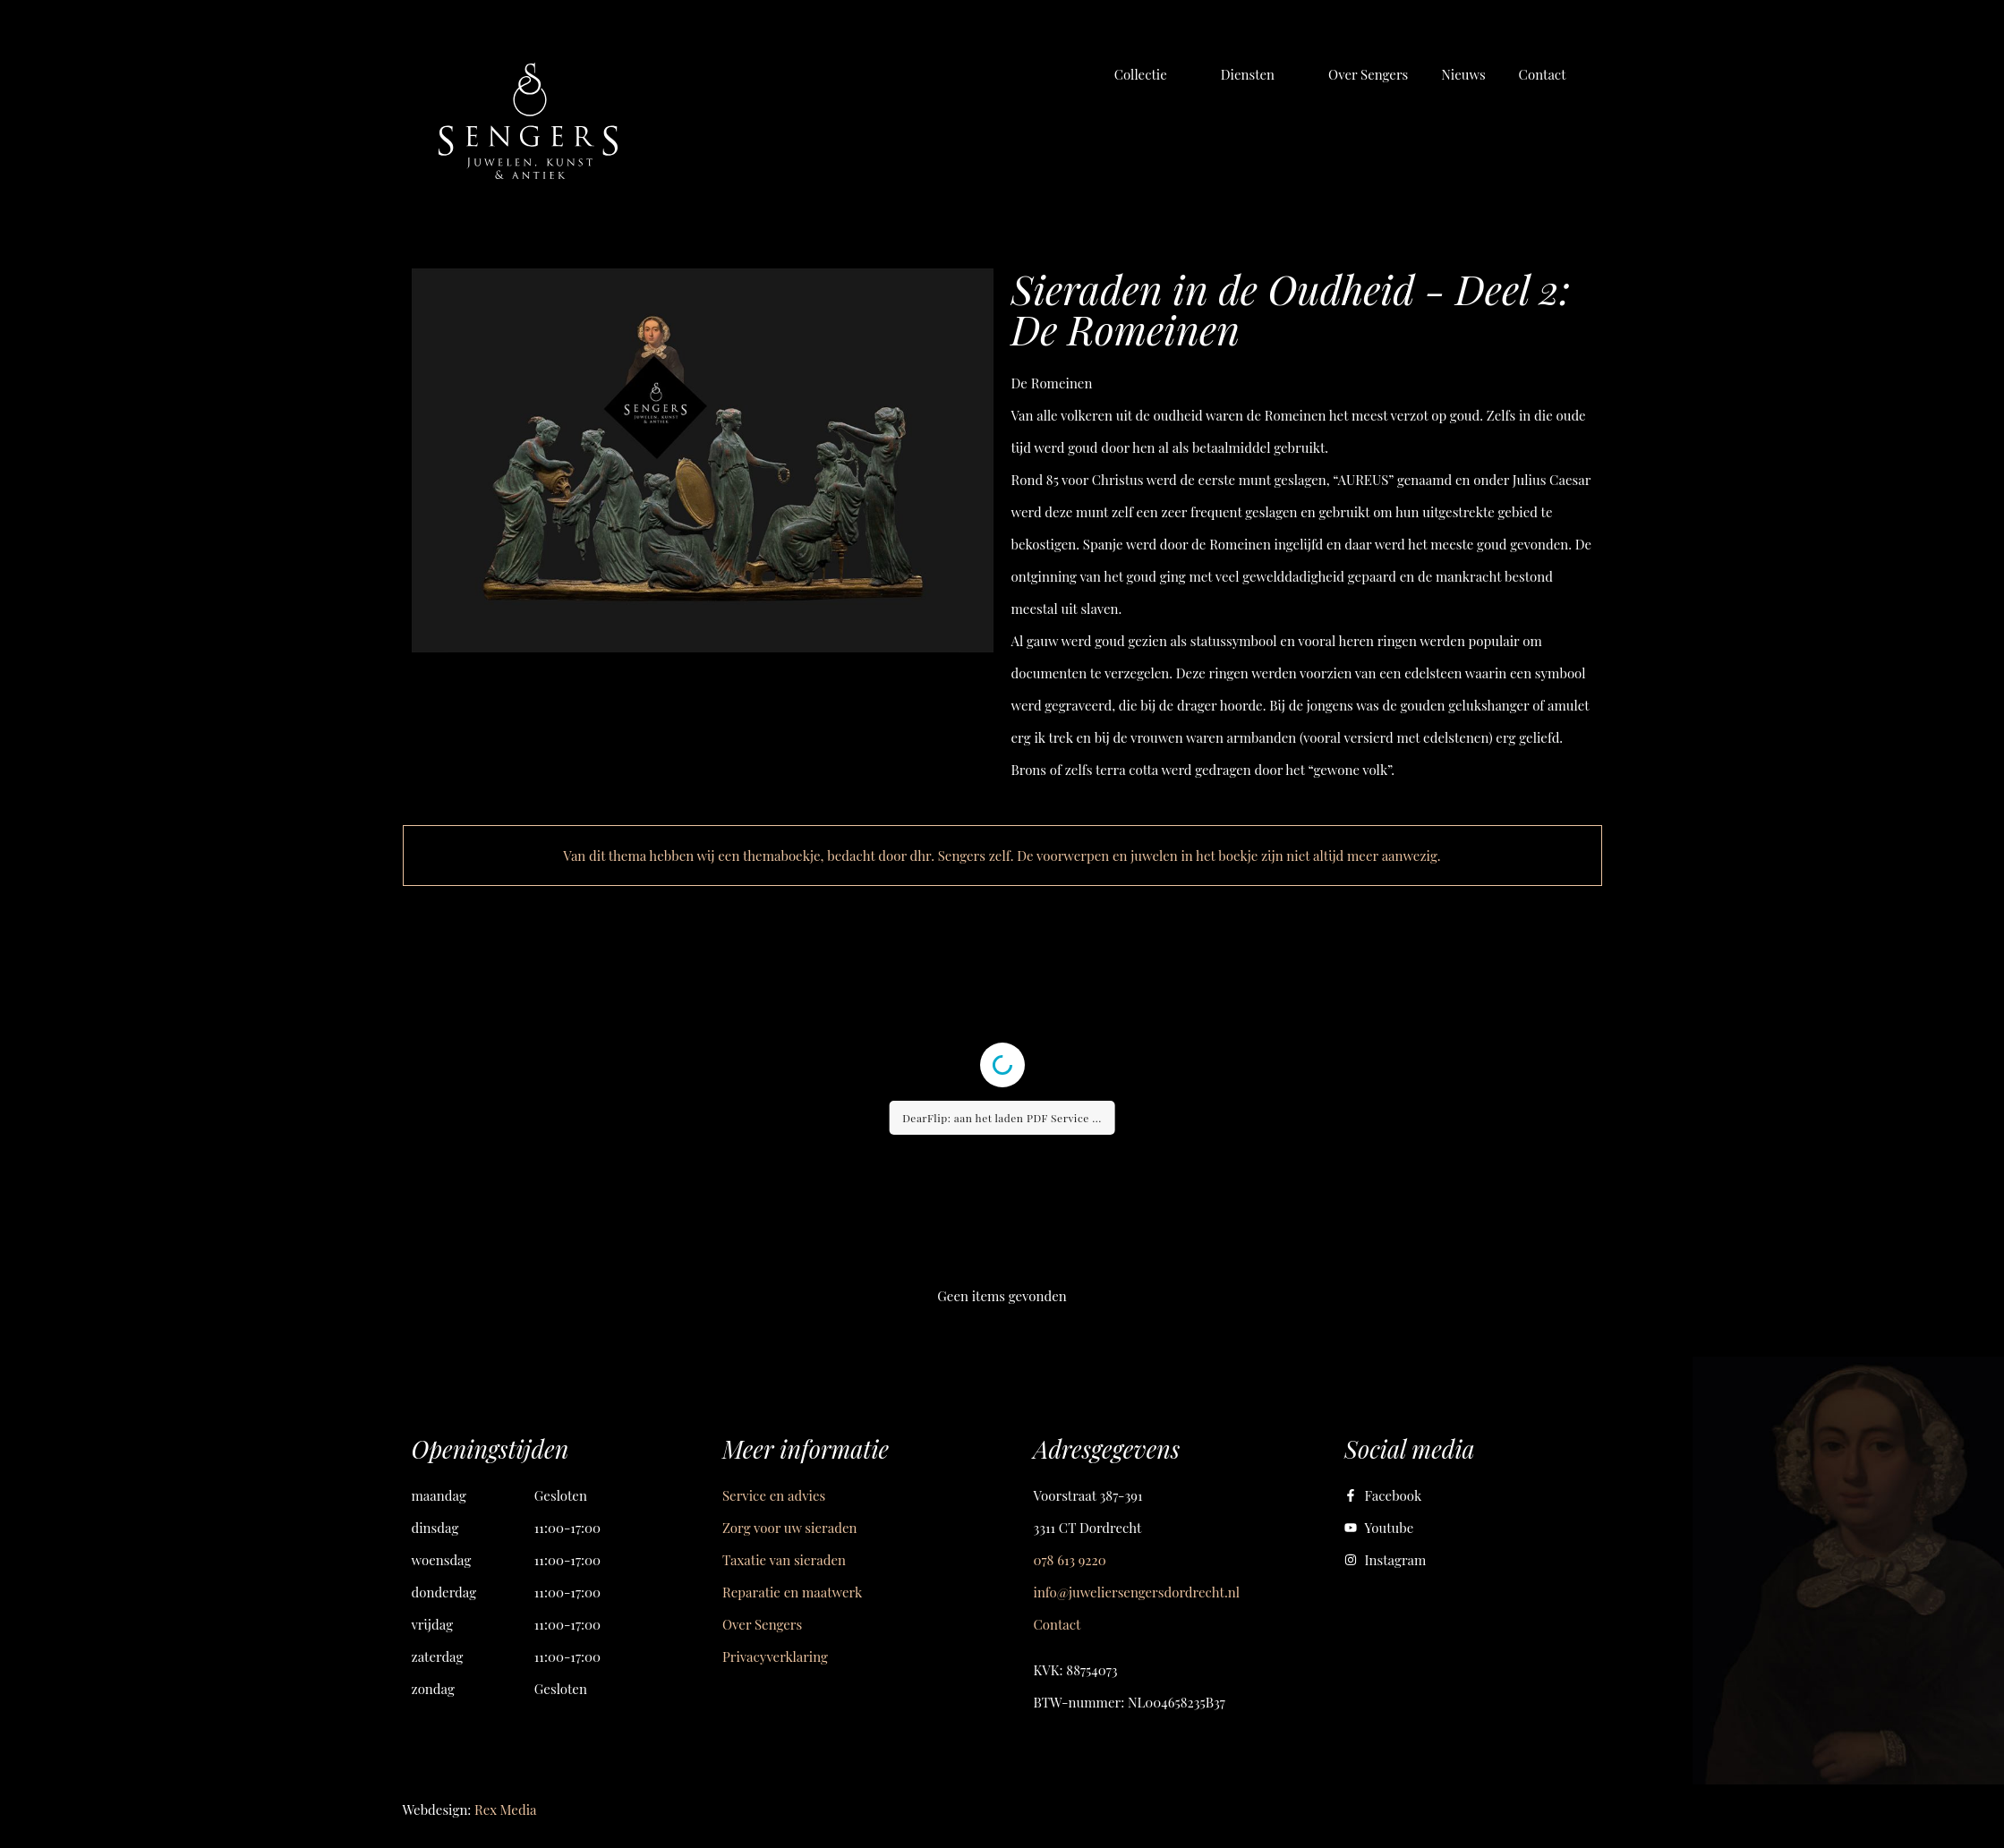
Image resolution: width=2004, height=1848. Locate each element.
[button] (1151, 74)
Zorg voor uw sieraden (789, 1528)
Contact (1057, 1624)
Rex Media (505, 1809)
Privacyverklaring (775, 1656)
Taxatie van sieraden (784, 1560)
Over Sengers (762, 1624)
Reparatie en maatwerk (792, 1592)
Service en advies (773, 1495)
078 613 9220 (1070, 1560)
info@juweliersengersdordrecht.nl (1137, 1592)
